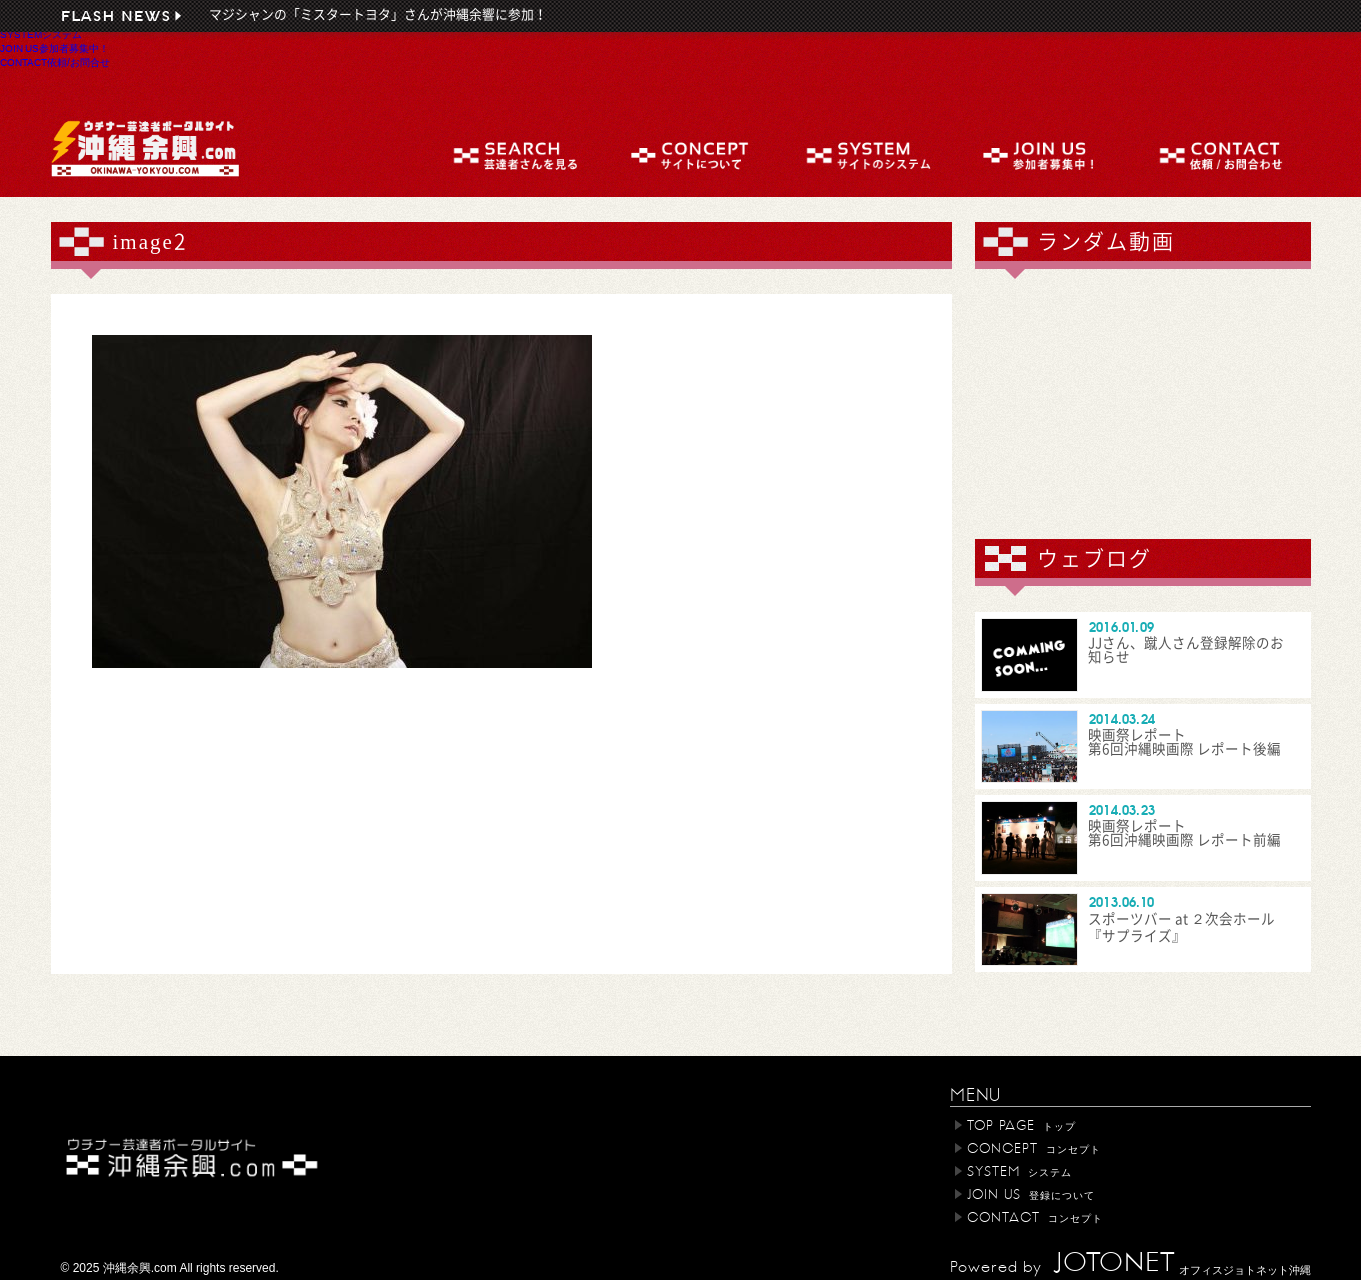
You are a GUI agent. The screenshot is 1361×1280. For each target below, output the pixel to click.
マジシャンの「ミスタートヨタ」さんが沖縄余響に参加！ (378, 14)
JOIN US (54, 48)
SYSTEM (41, 34)
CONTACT (55, 62)
